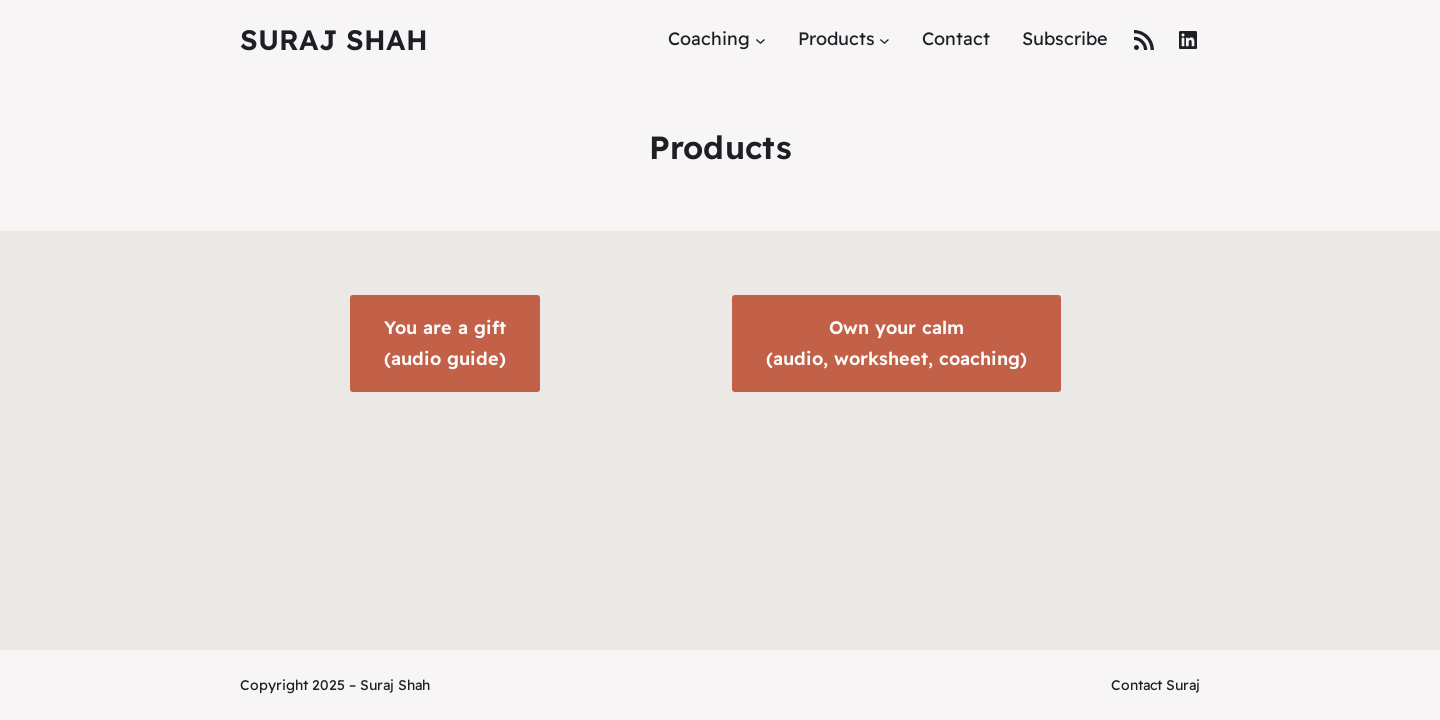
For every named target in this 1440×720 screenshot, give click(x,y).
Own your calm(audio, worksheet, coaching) (896, 343)
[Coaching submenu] (760, 39)
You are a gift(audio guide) (445, 343)
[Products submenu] (884, 39)
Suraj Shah (334, 39)
